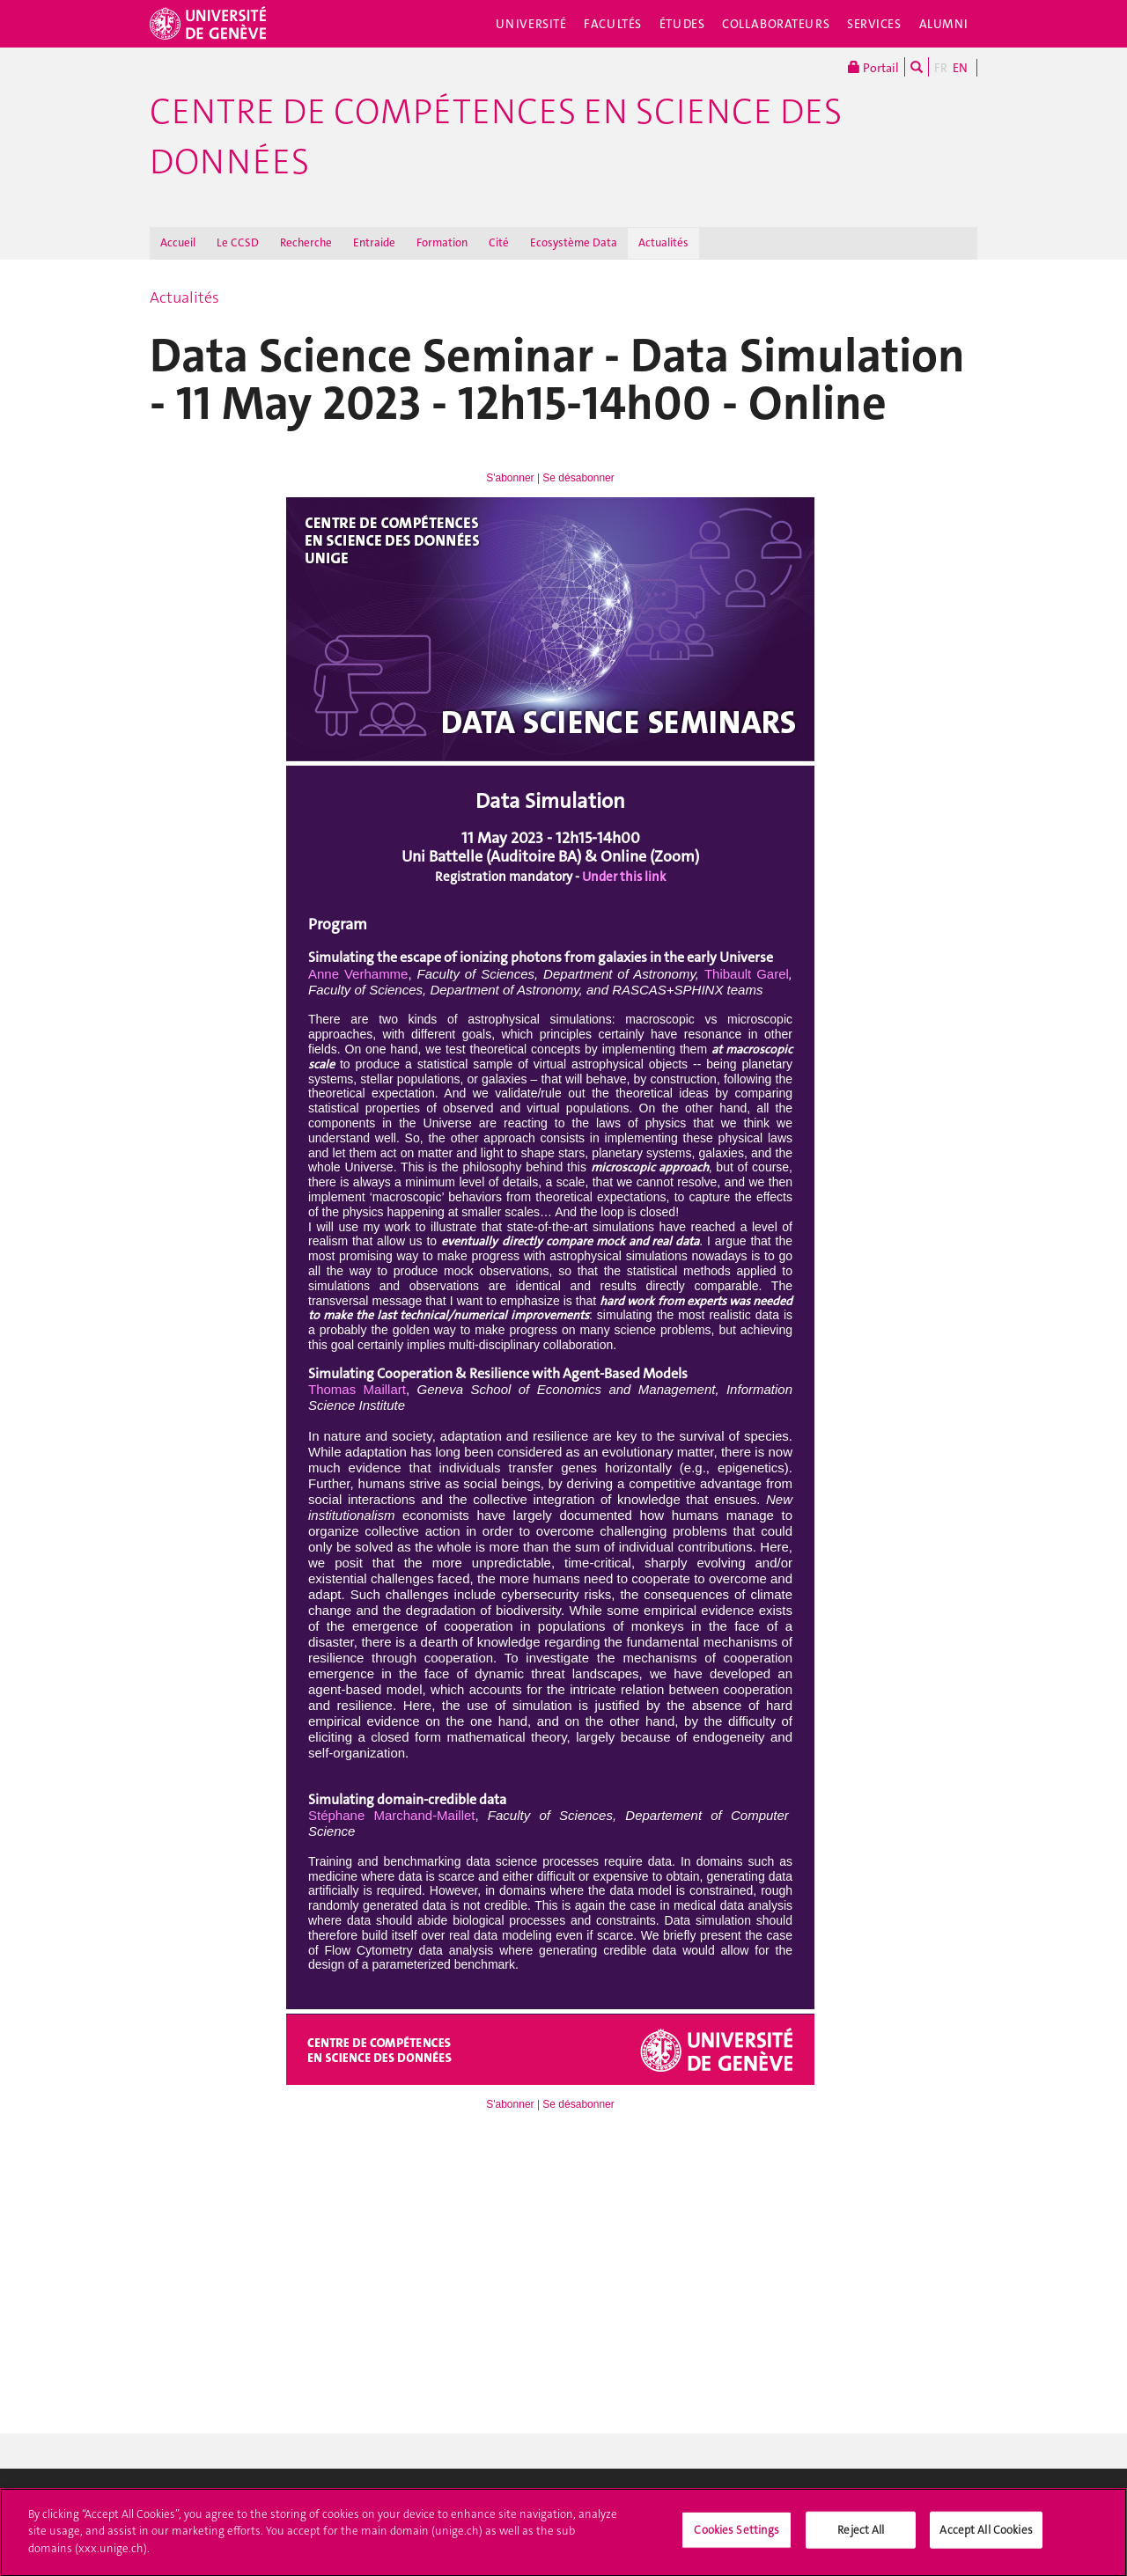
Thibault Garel (746, 973)
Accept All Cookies (985, 2536)
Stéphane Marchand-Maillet (391, 1815)
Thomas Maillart (357, 1389)
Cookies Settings (736, 2536)
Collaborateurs (775, 24)
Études (681, 24)
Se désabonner (578, 478)
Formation (442, 242)
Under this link (624, 876)
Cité (499, 242)
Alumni (944, 24)
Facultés (613, 24)
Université (531, 24)
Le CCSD (238, 242)
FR (940, 68)
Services (874, 24)
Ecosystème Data (573, 242)
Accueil (177, 242)
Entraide (374, 242)
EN (960, 68)
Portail (873, 67)
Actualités (663, 242)
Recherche (306, 242)
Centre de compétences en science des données (496, 137)
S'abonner (510, 478)
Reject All (860, 2536)
